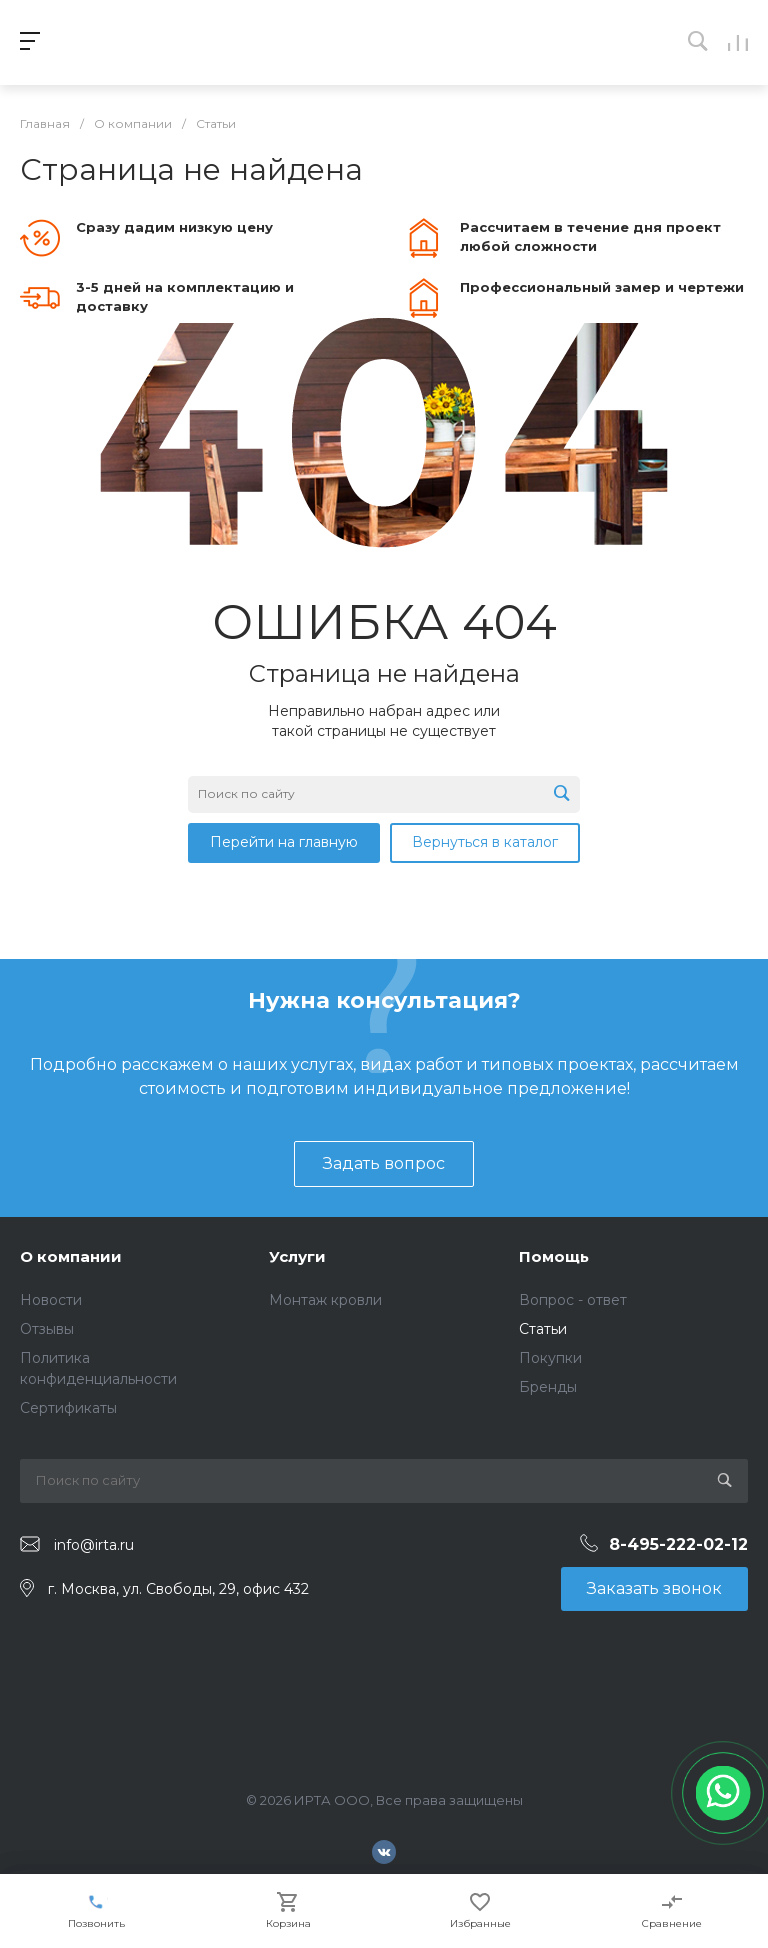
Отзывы (47, 1329)
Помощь (554, 1256)
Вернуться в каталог (485, 842)
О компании (71, 1256)
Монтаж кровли (325, 1300)
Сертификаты (68, 1408)
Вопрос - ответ (573, 1300)
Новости (51, 1300)
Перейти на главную (284, 842)
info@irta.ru (94, 1545)
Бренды (548, 1387)
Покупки (550, 1358)
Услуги (297, 1256)
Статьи (543, 1329)
